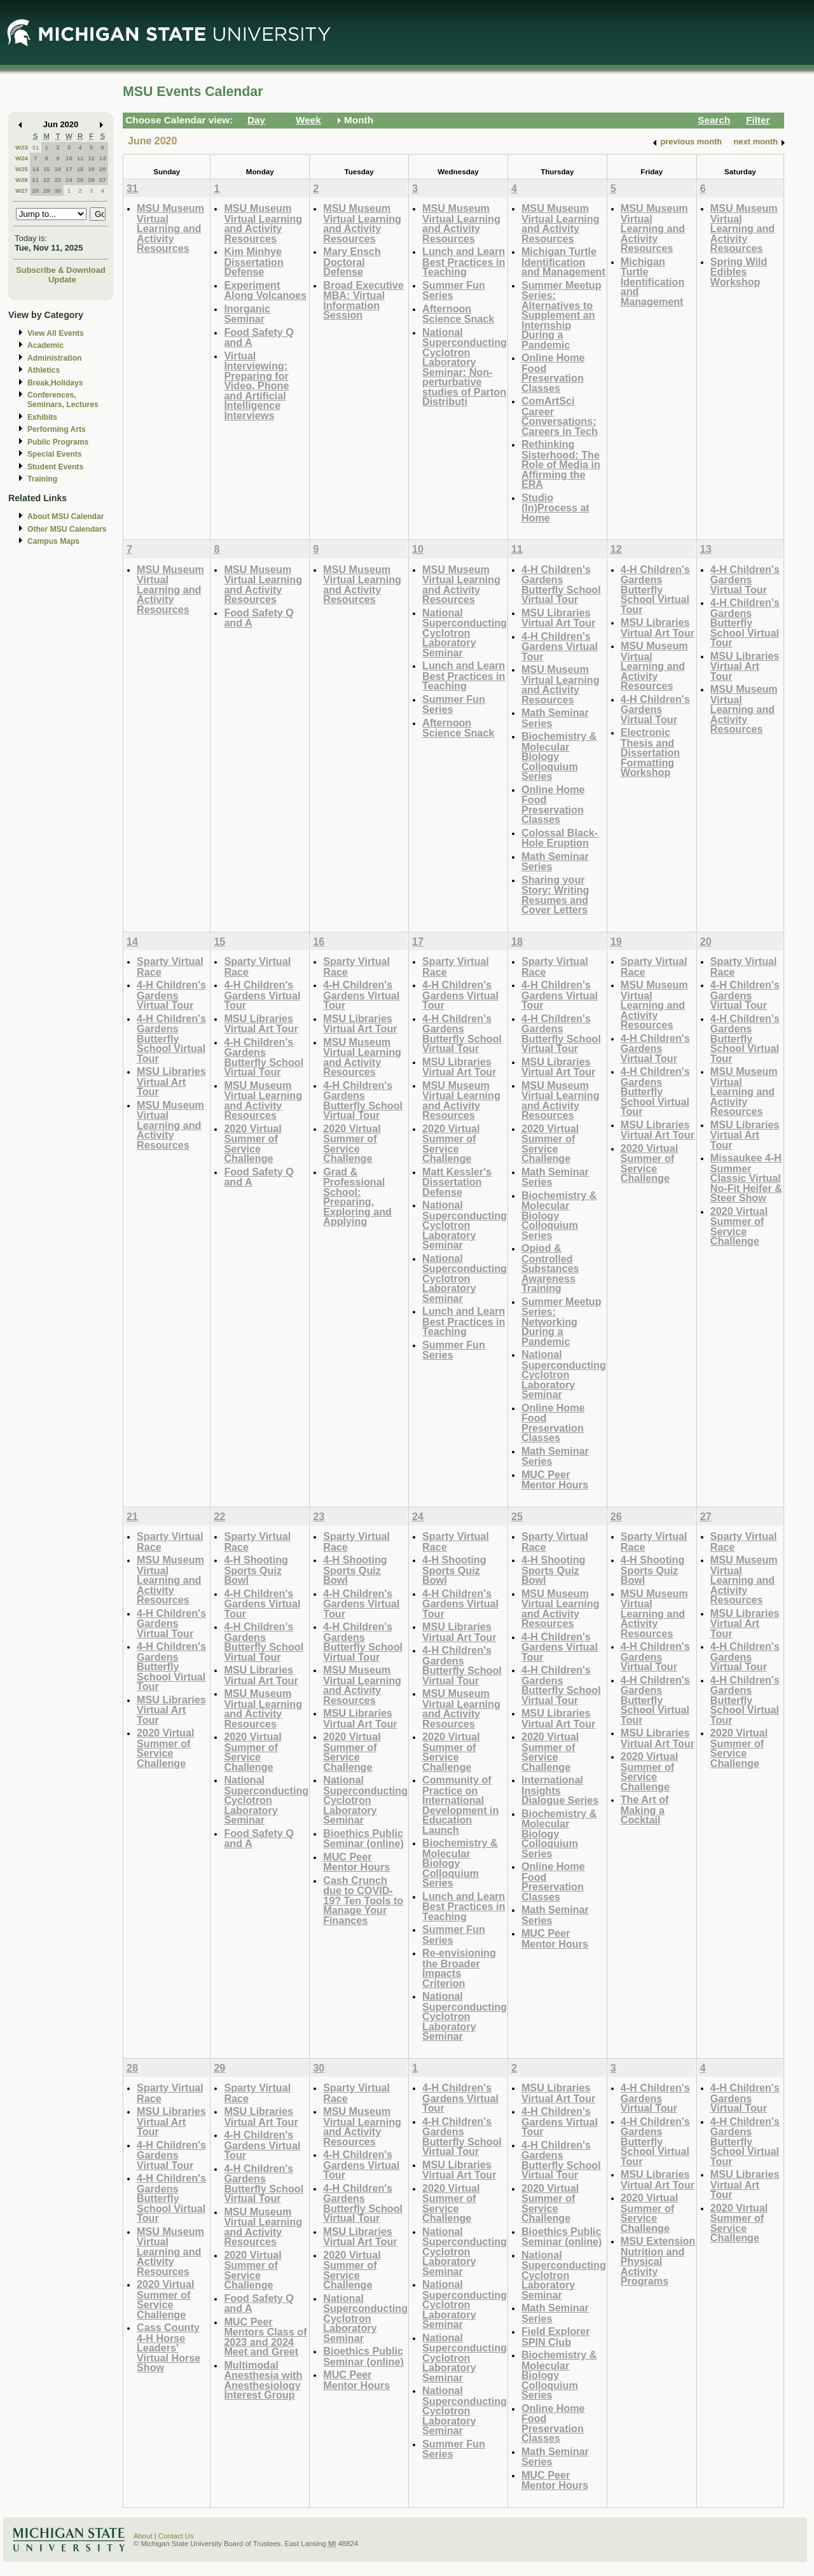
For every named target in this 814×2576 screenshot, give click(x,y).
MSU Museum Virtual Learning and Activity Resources (170, 228)
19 (91, 168)
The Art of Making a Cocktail (645, 1809)
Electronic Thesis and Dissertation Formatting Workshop (650, 752)
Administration (54, 358)
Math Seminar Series (555, 718)
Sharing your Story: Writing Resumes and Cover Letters (555, 895)
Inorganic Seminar (247, 314)
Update (62, 279)
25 (80, 179)
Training (42, 478)
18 (80, 168)
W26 (21, 179)
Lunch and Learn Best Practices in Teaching (463, 261)
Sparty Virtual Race (170, 966)
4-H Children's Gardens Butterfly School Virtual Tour (561, 585)
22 (46, 179)
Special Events (54, 454)
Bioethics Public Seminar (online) (363, 1838)
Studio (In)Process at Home (555, 507)
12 (91, 158)
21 (35, 179)
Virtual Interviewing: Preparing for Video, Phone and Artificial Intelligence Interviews (256, 385)
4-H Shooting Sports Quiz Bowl (256, 1570)
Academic (45, 345)
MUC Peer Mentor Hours (554, 1480)
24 (69, 179)
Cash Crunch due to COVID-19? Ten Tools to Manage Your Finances (363, 1900)
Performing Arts (56, 429)
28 (35, 190)
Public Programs (57, 442)
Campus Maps (53, 541)
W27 (21, 190)
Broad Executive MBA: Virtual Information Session (363, 300)
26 (91, 179)
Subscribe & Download (61, 270)
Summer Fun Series (453, 290)
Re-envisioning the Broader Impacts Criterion (459, 1968)
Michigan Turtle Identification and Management (563, 261)
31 (35, 147)
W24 (21, 158)
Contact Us (176, 2536)
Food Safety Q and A (259, 337)
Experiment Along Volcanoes (265, 290)
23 (57, 179)
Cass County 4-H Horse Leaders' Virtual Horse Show (168, 2347)
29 (46, 190)
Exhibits (42, 417)
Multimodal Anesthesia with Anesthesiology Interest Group (263, 2380)
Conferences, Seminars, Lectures (63, 400)
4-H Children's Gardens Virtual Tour (559, 646)
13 (102, 158)
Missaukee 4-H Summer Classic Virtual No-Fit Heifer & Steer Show (746, 1177)
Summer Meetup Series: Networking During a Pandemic (561, 1321)
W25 (21, 168)
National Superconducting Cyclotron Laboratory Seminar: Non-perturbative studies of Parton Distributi (464, 367)
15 (46, 168)
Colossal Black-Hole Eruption (559, 838)
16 (57, 168)
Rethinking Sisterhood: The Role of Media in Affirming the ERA (560, 464)
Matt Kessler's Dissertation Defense (457, 1182)
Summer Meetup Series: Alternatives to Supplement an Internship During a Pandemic (561, 314)
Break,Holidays (55, 382)
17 (69, 168)
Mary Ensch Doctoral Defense (352, 261)
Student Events (55, 466)
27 (102, 179)
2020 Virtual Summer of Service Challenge (252, 1144)
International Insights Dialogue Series (559, 1790)
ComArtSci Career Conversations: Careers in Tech (559, 416)
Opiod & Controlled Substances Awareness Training (550, 1268)
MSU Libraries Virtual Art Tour (558, 618)
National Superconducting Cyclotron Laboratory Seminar (464, 632)
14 (35, 168)
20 (102, 168)
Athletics (43, 370)
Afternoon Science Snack (458, 314)
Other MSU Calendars (67, 529)
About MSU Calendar (65, 516)
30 (57, 190)
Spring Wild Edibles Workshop (739, 271)
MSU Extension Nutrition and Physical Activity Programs (658, 2261)
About (143, 2536)
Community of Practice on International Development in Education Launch (460, 1805)
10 (69, 158)
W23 (21, 147)
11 (80, 158)
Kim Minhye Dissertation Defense (253, 261)
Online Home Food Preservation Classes (553, 373)
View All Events (55, 333)
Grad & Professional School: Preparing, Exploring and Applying (357, 1197)
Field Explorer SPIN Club (555, 2336)
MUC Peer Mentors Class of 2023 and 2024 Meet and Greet (265, 2337)
